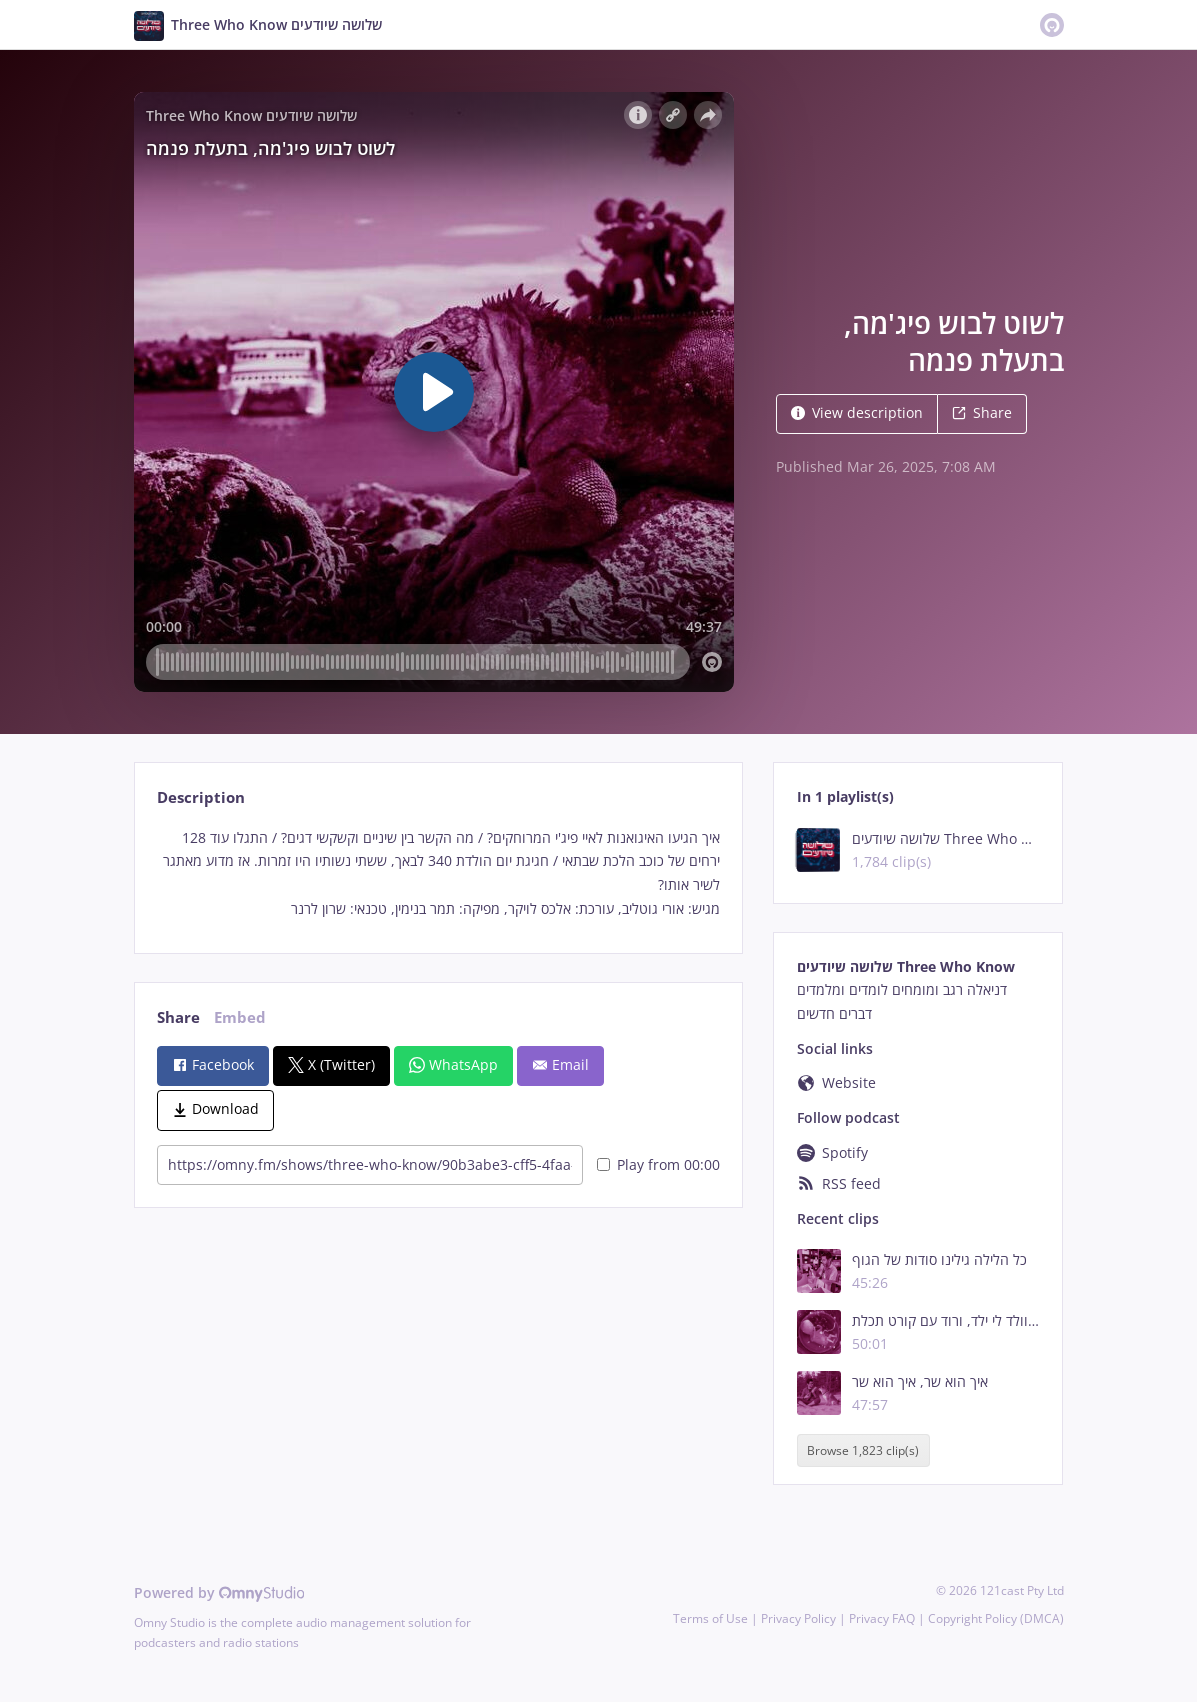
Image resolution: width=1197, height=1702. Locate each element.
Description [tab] (201, 797)
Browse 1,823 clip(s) (863, 1450)
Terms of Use (710, 1618)
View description (857, 412)
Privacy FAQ (882, 1618)
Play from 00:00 (658, 1164)
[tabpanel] (438, 873)
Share (982, 412)
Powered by (219, 1592)
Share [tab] (178, 1017)
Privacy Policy (798, 1618)
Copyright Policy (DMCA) (996, 1618)
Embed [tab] (240, 1017)
